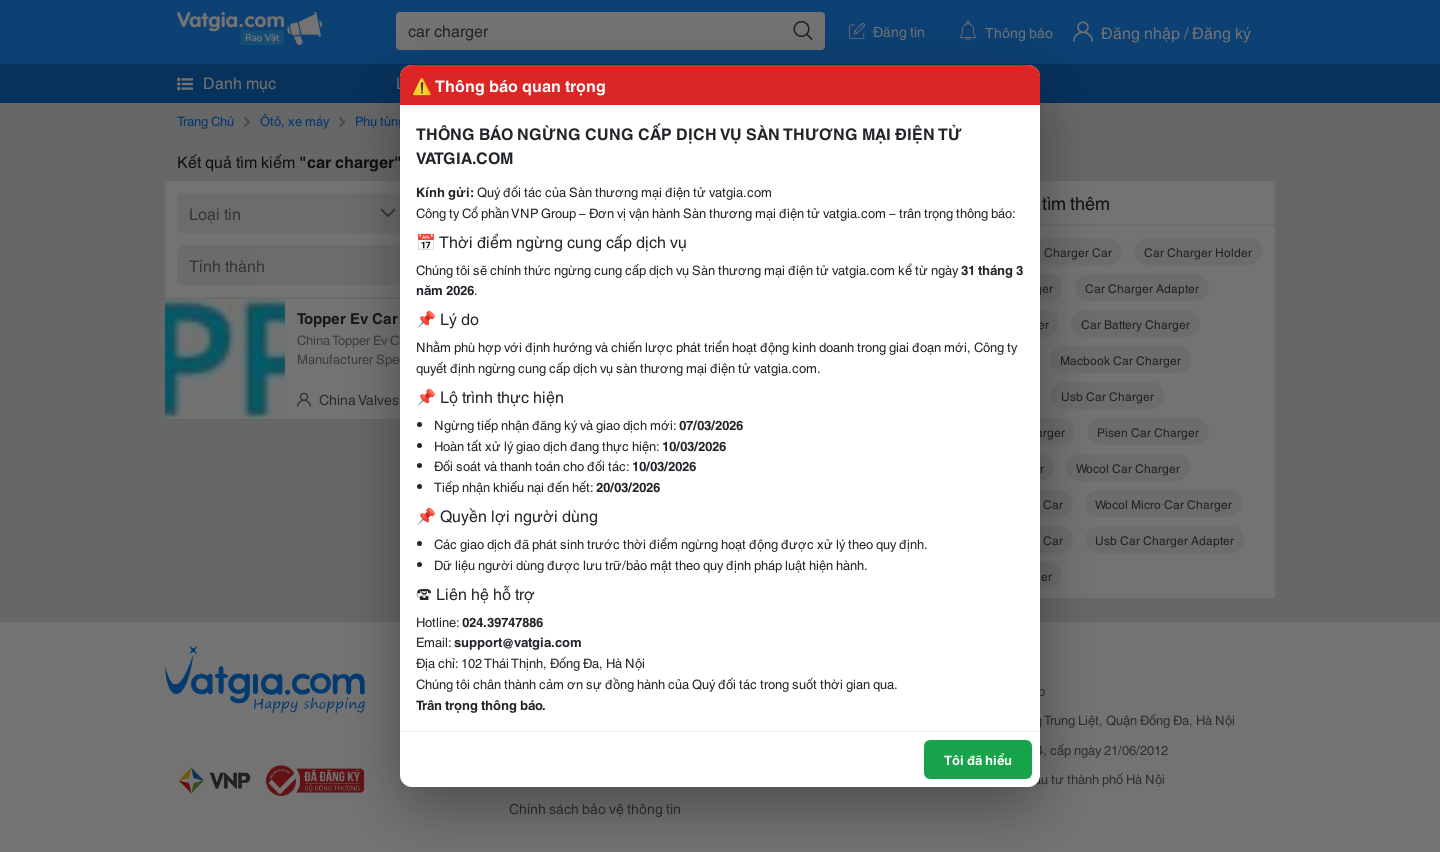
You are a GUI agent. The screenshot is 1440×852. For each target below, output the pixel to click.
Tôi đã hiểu (978, 759)
